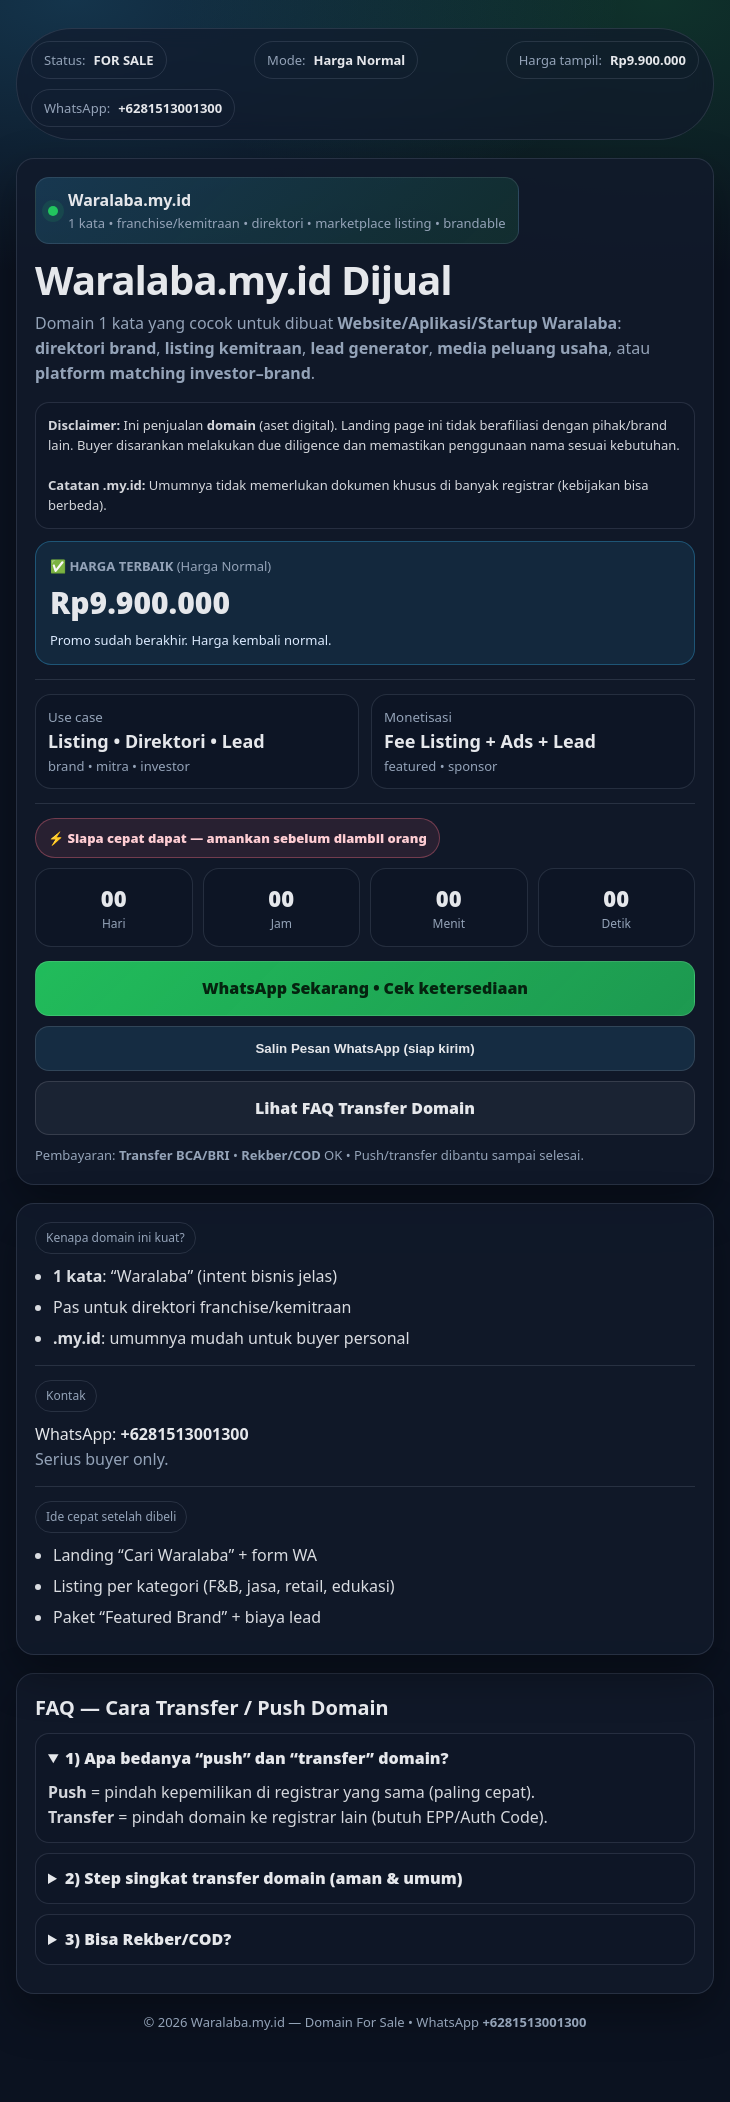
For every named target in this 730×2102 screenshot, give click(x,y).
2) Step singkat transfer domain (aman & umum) (264, 1878)
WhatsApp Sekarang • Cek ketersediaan (365, 988)
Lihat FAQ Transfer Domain (365, 1108)
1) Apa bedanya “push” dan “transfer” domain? (257, 1758)
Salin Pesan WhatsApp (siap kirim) (364, 1048)
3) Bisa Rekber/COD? (148, 1939)
